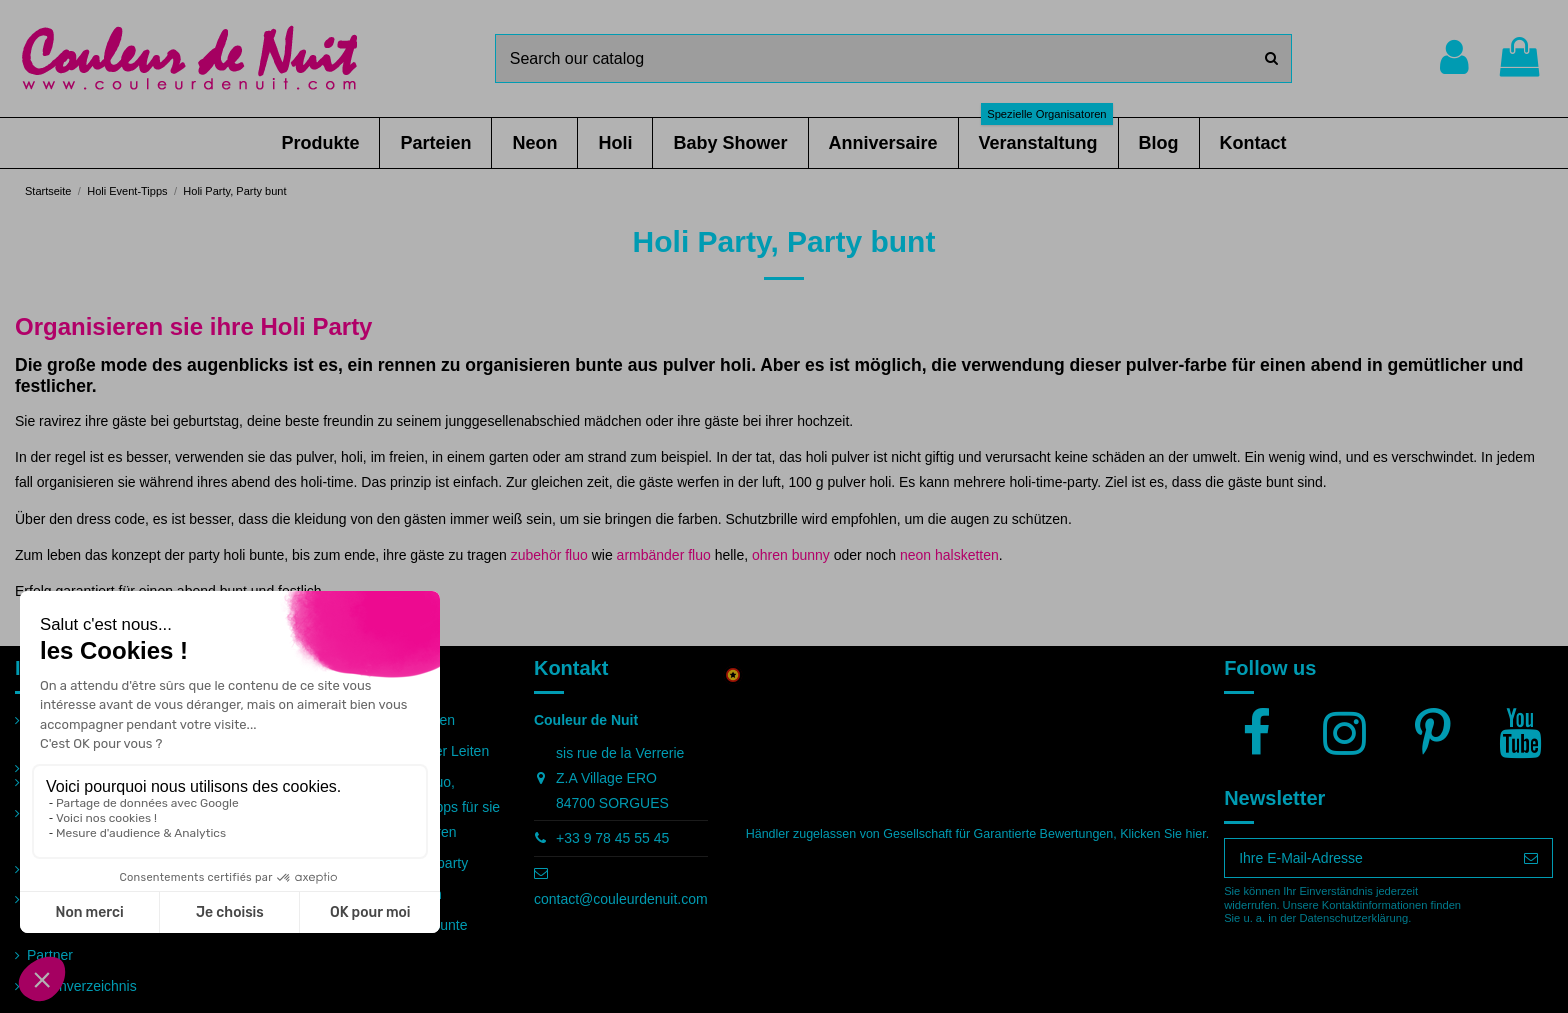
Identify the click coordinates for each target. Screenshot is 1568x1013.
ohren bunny (791, 555)
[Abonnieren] (1531, 858)
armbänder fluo (664, 555)
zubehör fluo (549, 555)
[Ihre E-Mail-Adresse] (1367, 858)
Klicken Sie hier (1162, 834)
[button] (320, 143)
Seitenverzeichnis (82, 986)
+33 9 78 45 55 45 (612, 838)
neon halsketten (949, 555)
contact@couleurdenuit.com (621, 899)
